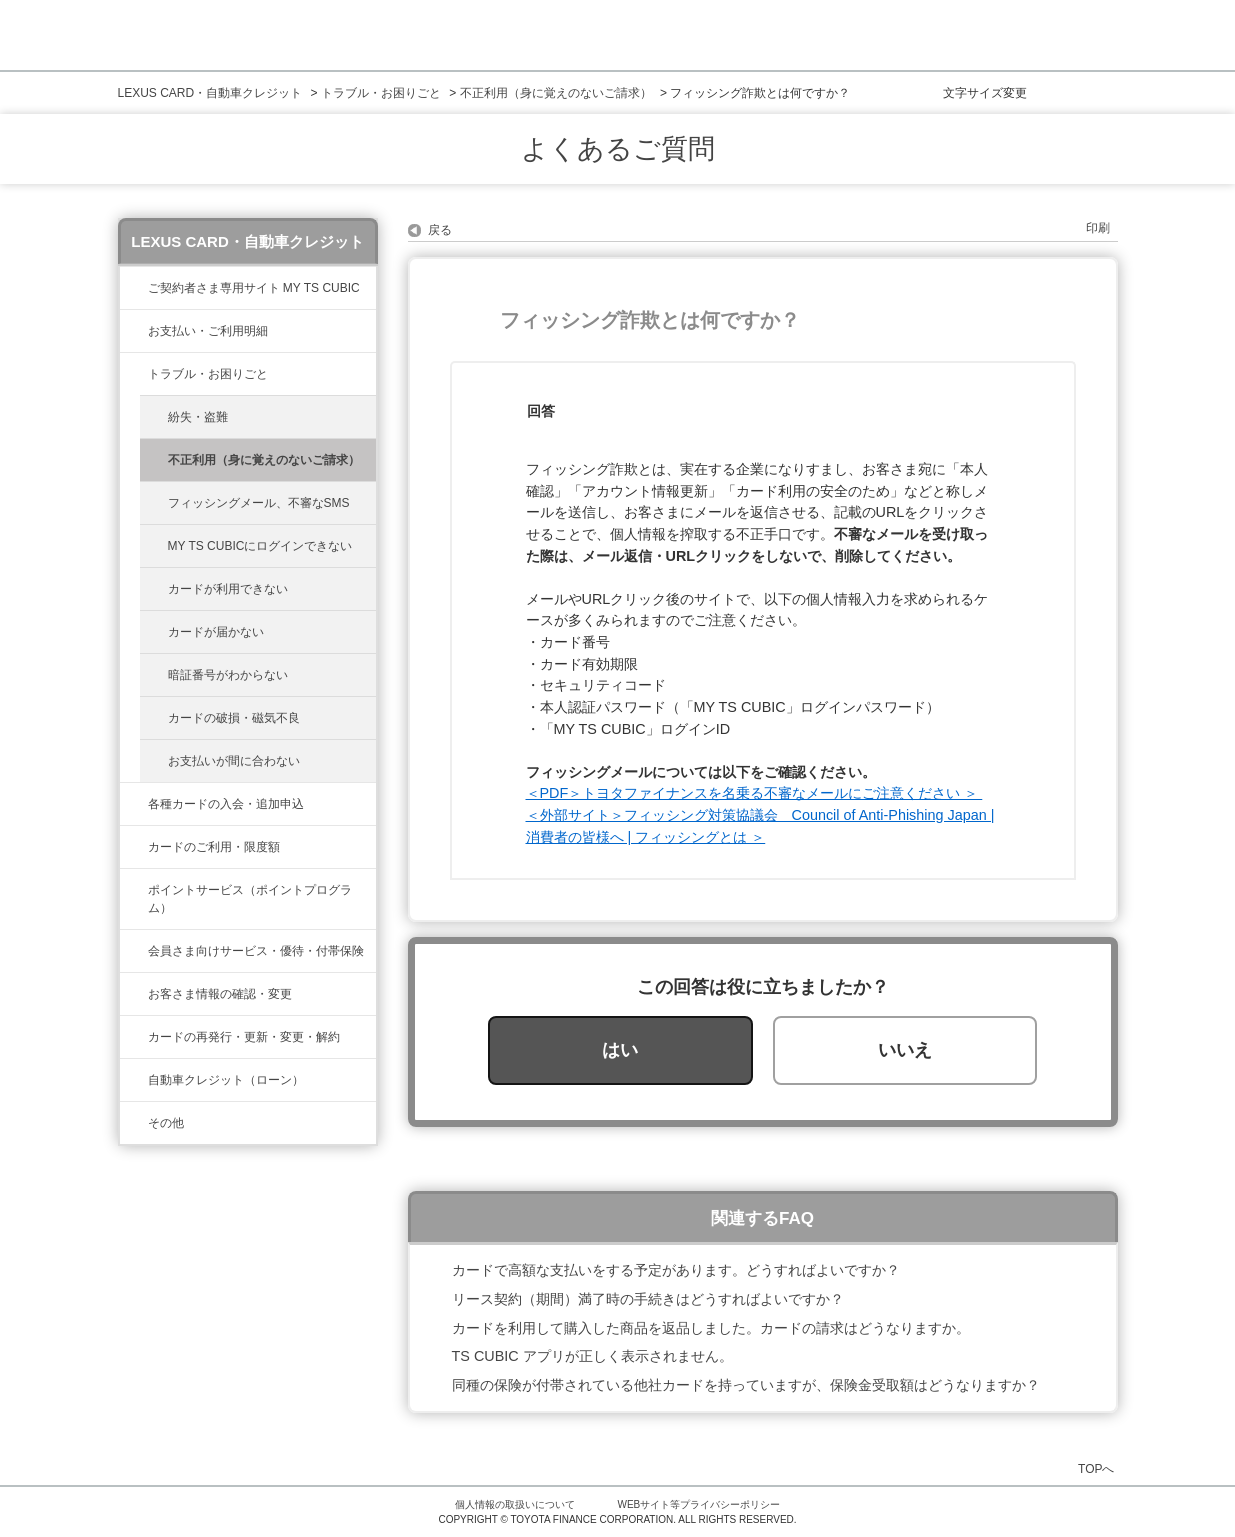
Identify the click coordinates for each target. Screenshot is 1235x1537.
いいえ (905, 1050)
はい (620, 1050)
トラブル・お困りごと (381, 93)
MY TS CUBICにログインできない (260, 546)
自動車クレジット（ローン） (226, 1080)
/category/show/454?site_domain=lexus (134, 951)
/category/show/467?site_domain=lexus (134, 331)
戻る (440, 230)
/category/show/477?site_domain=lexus (134, 1080)
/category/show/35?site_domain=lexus (134, 994)
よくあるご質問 (618, 149)
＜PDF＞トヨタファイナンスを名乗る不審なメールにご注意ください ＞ (754, 793)
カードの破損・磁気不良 (234, 718)
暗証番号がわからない (228, 675)
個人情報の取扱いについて (515, 1504)
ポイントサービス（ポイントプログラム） (250, 899)
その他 (166, 1123)
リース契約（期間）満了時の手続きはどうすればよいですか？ (648, 1299)
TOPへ (1096, 1468)
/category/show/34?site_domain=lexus (134, 847)
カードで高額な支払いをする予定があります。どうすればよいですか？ (676, 1270)
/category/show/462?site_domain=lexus (134, 374)
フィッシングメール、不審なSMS (259, 503)
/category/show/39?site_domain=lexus (134, 288)
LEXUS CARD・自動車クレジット (210, 93)
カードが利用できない (228, 589)
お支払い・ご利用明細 (208, 331)
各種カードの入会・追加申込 (226, 804)
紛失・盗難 (198, 417)
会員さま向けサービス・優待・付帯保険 (256, 951)
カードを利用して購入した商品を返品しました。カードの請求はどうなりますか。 (711, 1328)
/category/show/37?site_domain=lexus (134, 890)
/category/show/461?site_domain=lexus (134, 804)
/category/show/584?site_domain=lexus (134, 1123)
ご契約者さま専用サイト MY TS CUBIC (254, 288)
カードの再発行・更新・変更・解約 (244, 1037)
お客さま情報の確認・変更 (220, 994)
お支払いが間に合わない (234, 761)
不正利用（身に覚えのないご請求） (556, 93)
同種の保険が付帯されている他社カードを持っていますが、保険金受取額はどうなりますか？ (746, 1385)
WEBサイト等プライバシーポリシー (699, 1504)
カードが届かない (216, 632)
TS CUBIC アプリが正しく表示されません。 (592, 1356)
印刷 (1098, 228)
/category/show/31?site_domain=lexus (134, 1037)
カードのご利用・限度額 (214, 847)
